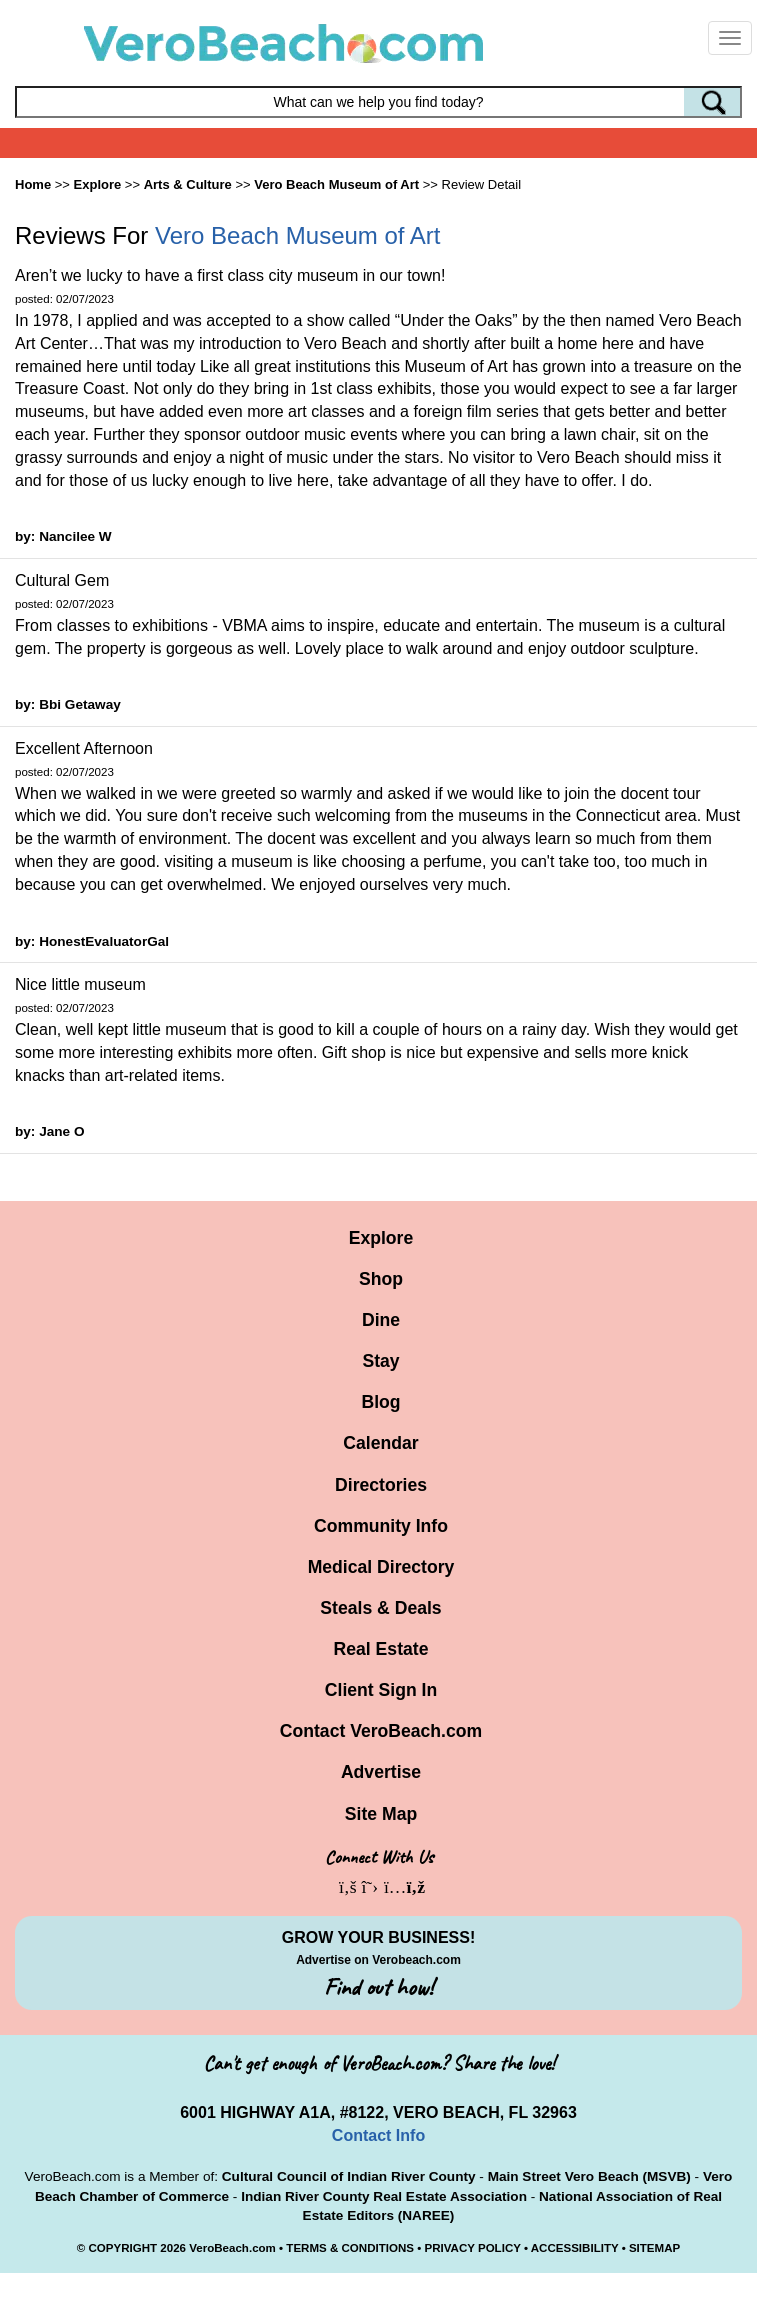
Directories (381, 1485)
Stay (380, 1361)
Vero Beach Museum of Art (336, 184)
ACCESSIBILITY (575, 2248)
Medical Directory (381, 1567)
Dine (381, 1320)
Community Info (381, 1526)
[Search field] (378, 102)
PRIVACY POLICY (472, 2248)
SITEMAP (654, 2248)
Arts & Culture (188, 184)
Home (33, 184)
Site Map (381, 1814)
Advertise (381, 1772)
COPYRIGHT (122, 2248)
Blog (380, 1402)
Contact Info (378, 2135)
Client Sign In (381, 1690)
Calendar (380, 1443)
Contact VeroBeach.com (381, 1731)
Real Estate (381, 1649)
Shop (381, 1279)
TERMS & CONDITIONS (350, 2248)
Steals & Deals (380, 1608)
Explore (381, 1238)
